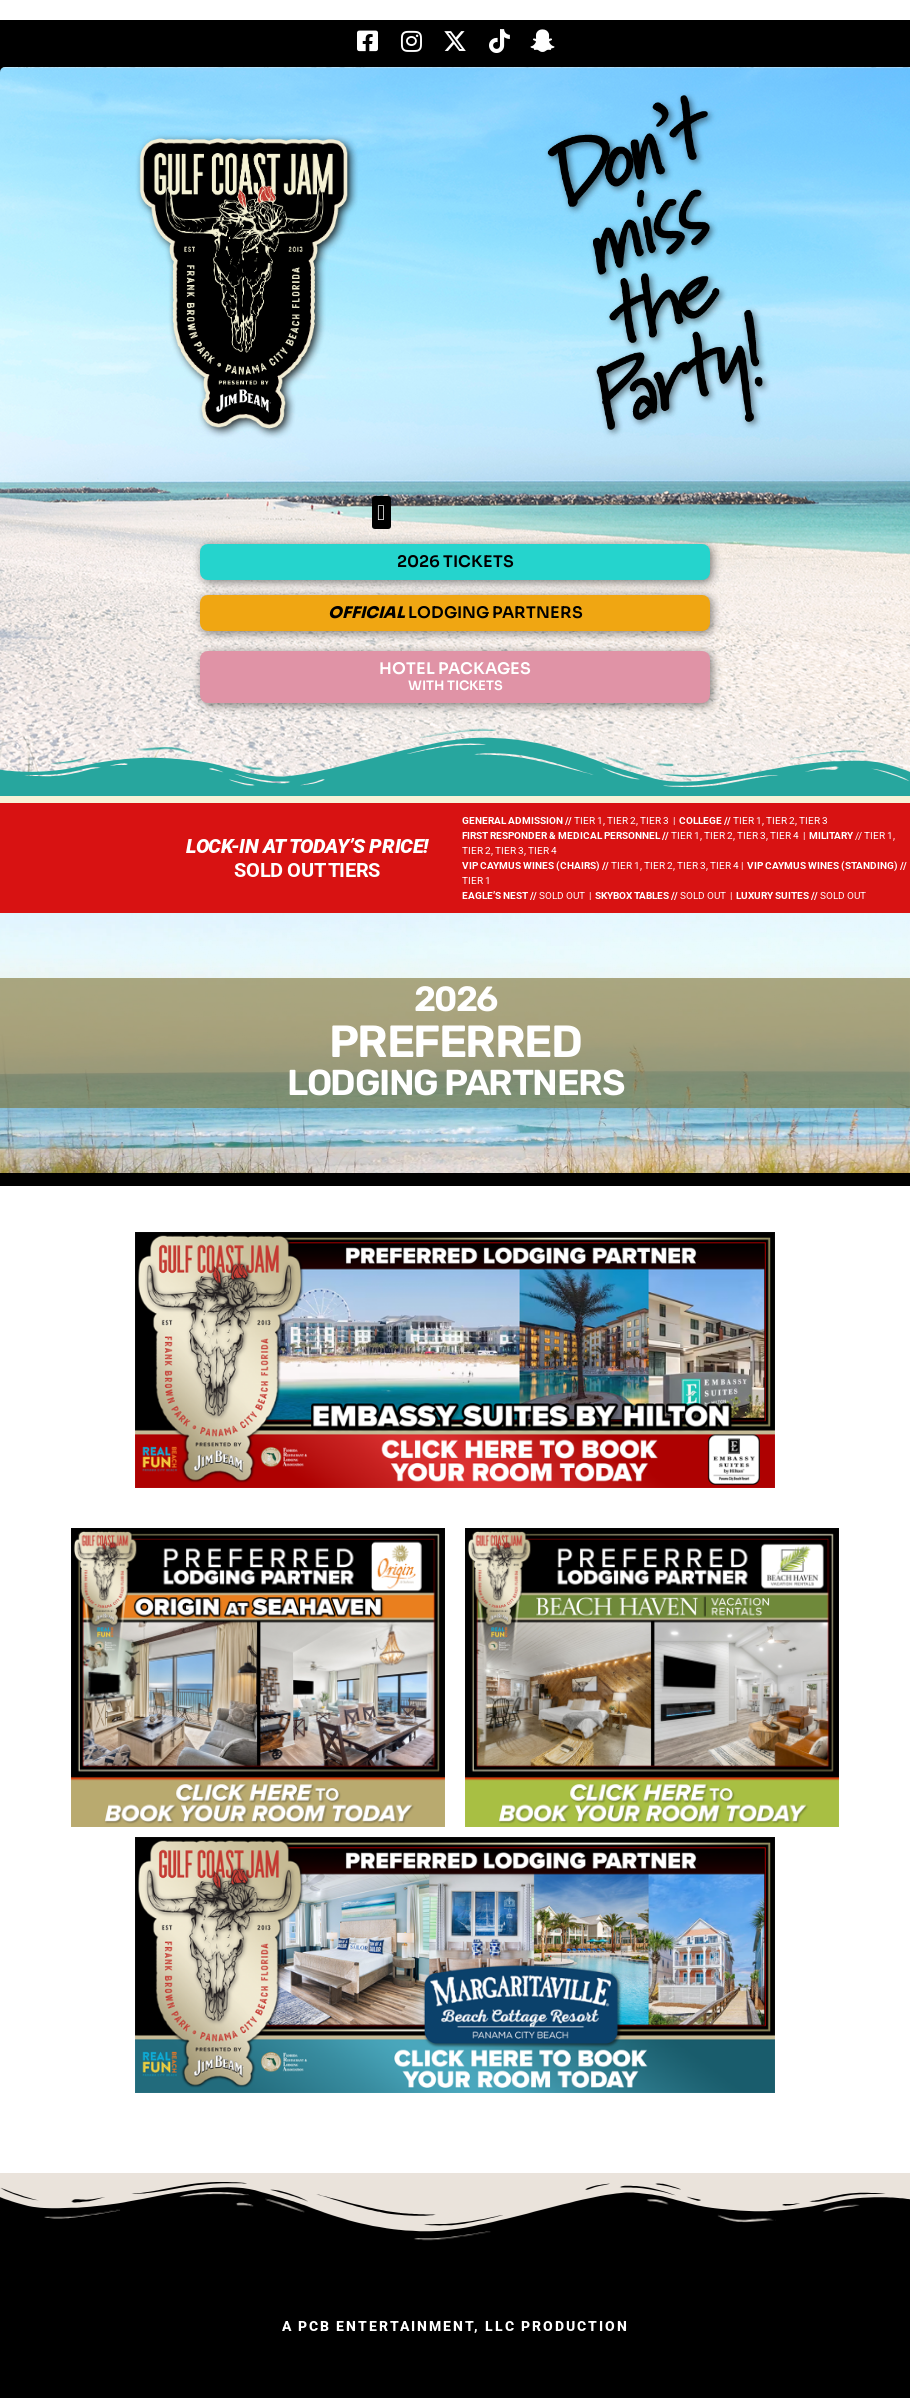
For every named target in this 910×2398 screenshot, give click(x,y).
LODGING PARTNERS (455, 612)
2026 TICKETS (455, 561)
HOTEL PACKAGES (455, 676)
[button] (381, 512)
